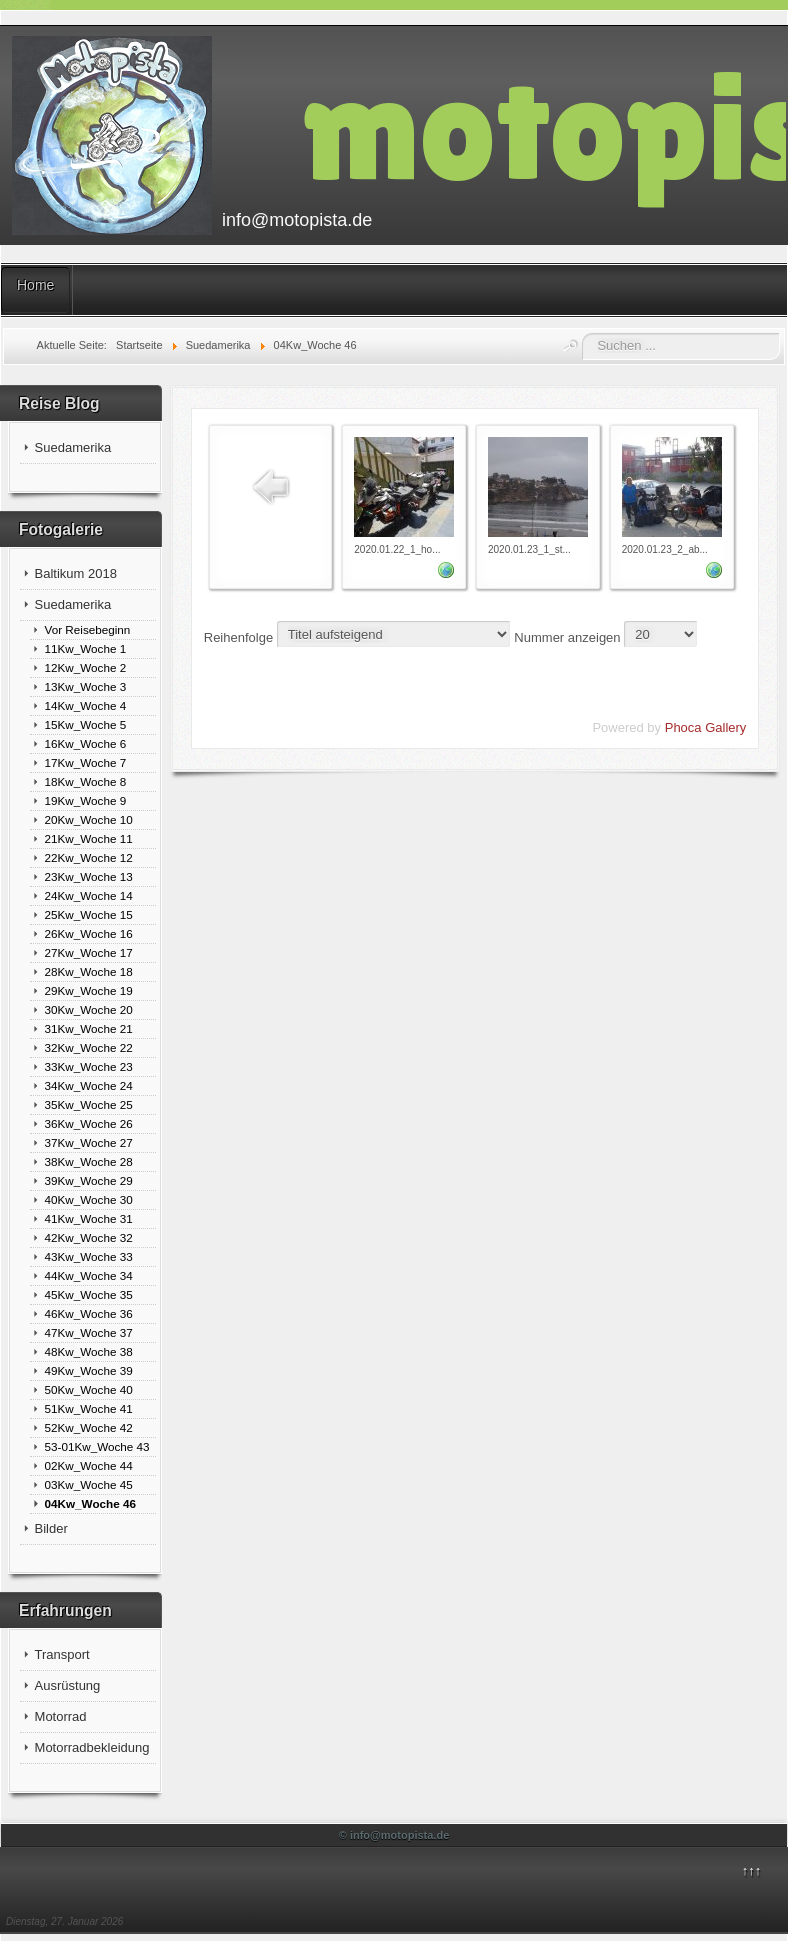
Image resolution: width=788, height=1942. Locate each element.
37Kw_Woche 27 (89, 1142)
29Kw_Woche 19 (89, 990)
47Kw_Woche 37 (89, 1332)
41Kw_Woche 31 (89, 1218)
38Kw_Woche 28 (89, 1161)
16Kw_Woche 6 (86, 743)
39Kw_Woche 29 (89, 1180)
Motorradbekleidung (92, 1747)
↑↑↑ (752, 1870)
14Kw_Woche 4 (86, 705)
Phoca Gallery (706, 727)
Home (35, 285)
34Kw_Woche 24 (89, 1085)
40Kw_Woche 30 (89, 1199)
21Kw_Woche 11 (89, 838)
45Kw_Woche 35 (89, 1294)
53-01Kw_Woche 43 (97, 1446)
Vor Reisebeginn (88, 629)
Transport (62, 1654)
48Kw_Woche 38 (89, 1351)
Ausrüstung (68, 1685)
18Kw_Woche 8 (86, 781)
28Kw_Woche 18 (89, 971)
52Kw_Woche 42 (89, 1427)
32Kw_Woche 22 (89, 1047)
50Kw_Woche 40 (89, 1389)
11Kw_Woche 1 (86, 648)
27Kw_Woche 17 (89, 952)
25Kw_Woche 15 (89, 914)
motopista (544, 126)
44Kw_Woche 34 (89, 1275)
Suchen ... (582, 333)
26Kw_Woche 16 (89, 933)
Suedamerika (73, 447)
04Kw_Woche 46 (90, 1503)
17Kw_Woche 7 (86, 762)
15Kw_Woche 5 (86, 724)
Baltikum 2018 (76, 573)
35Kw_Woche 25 (89, 1104)
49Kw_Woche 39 (89, 1370)
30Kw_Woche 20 (89, 1009)
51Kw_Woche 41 (89, 1408)
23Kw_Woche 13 (89, 876)
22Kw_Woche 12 (89, 857)
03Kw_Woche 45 (89, 1484)
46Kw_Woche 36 (89, 1313)
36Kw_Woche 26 (89, 1123)
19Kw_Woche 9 (86, 800)
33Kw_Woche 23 (89, 1066)
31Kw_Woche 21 (89, 1028)
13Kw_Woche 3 (86, 686)
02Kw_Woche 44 (89, 1465)
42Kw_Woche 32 (89, 1237)
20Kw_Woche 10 (89, 819)
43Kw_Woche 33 (89, 1256)
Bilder (51, 1528)
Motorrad (61, 1716)
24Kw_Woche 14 (89, 895)
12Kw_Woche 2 (86, 667)
